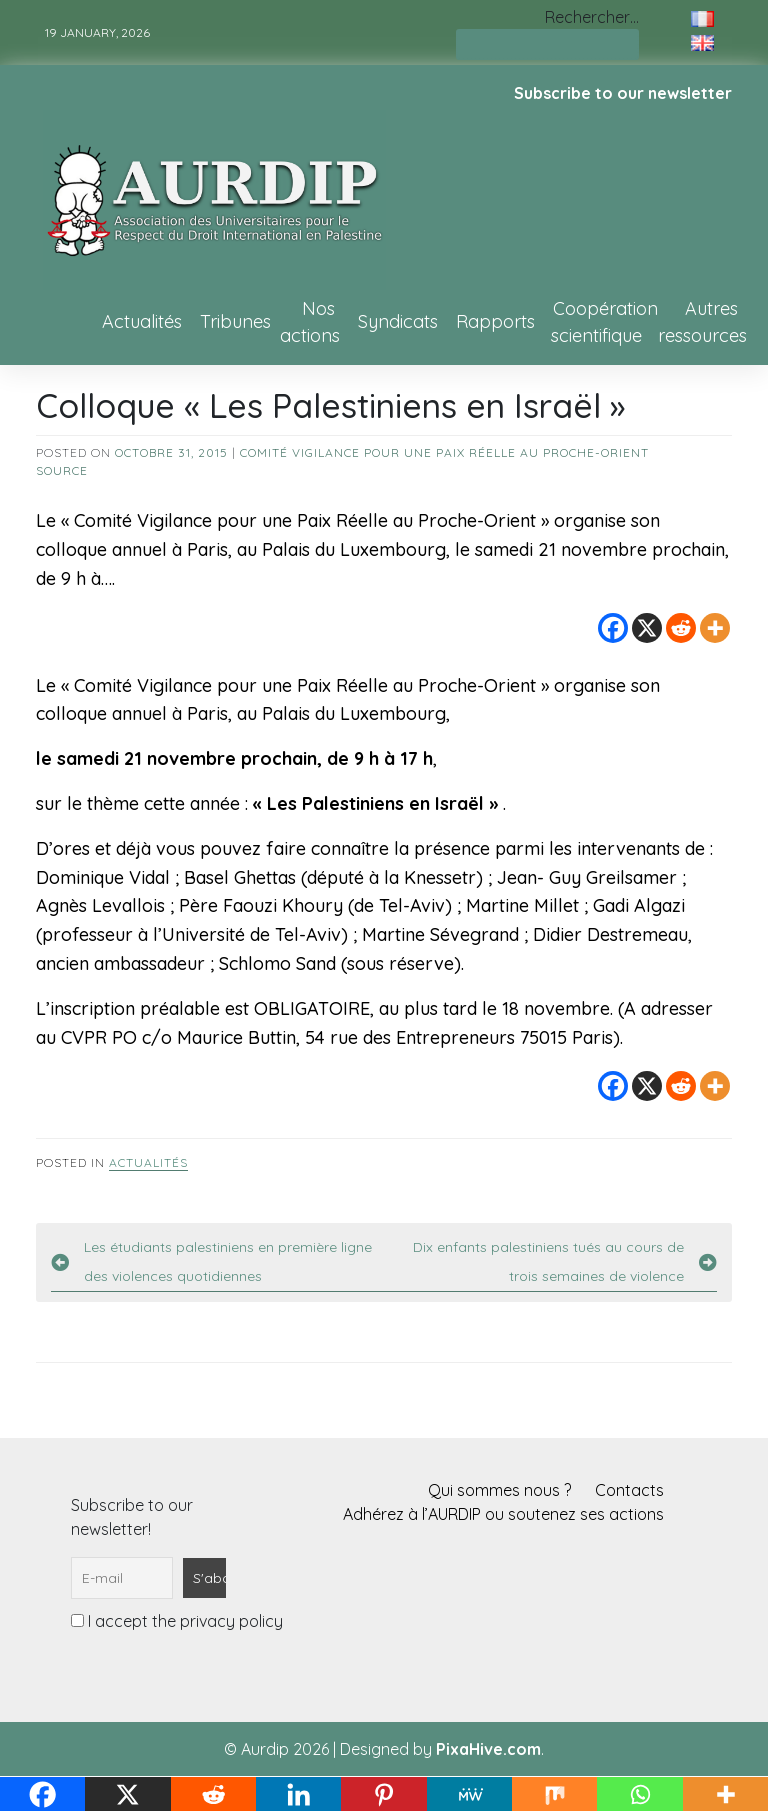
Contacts (629, 1490)
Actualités (142, 321)
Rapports (495, 321)
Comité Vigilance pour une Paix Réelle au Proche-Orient (444, 452)
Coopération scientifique (604, 322)
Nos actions (310, 322)
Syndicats (398, 321)
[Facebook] (613, 628)
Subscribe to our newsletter (623, 93)
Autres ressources (702, 322)
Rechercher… (592, 17)
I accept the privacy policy (177, 1621)
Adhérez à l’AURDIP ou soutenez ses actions (503, 1514)
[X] (647, 628)
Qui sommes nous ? (499, 1490)
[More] (715, 628)
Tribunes (235, 321)
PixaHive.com (488, 1749)
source (62, 470)
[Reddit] (681, 628)
